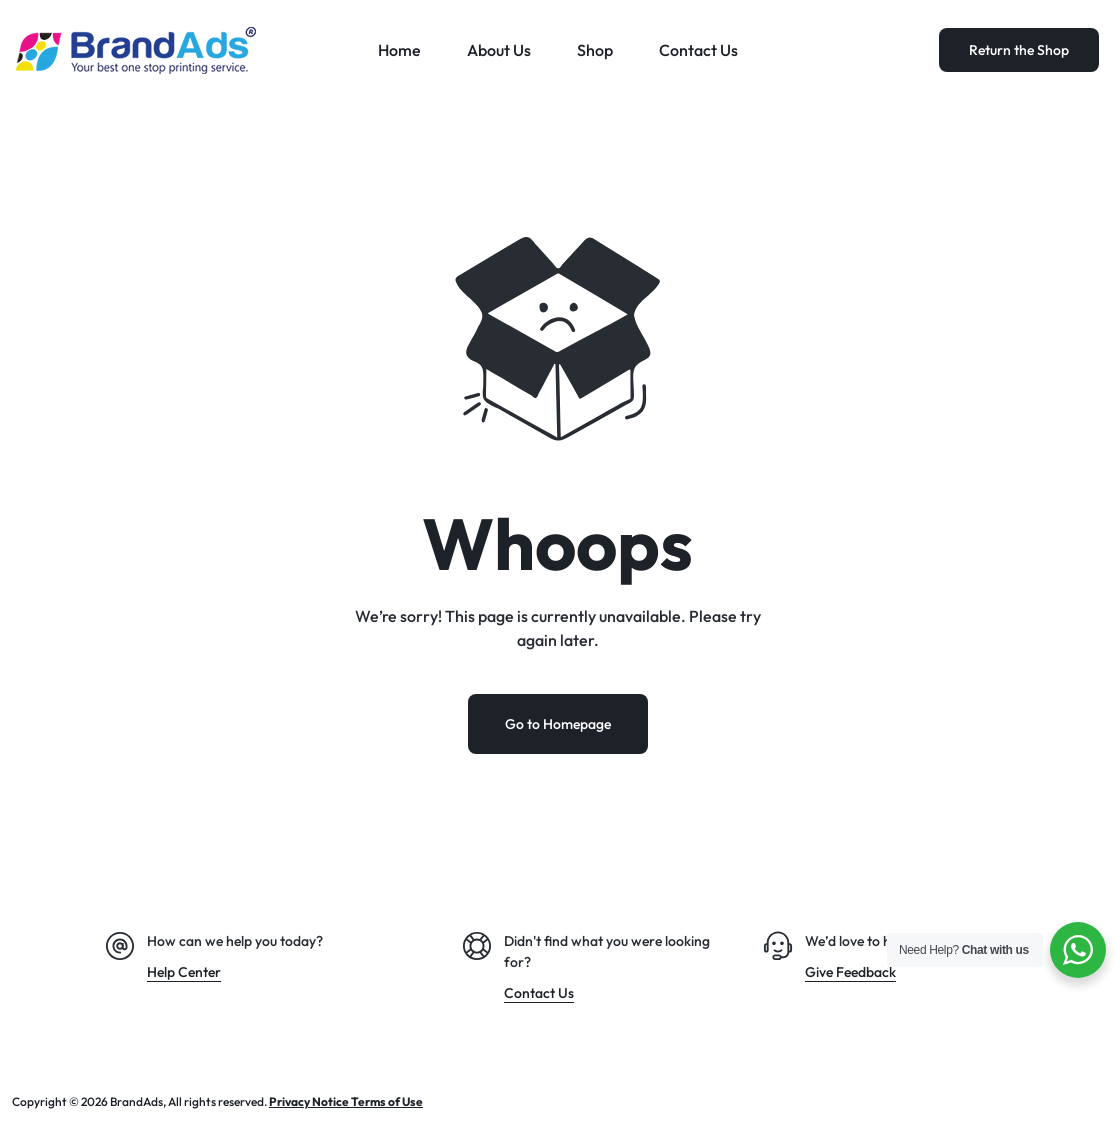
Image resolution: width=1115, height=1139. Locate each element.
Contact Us (698, 50)
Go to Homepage (558, 724)
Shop (595, 50)
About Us (499, 50)
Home (399, 50)
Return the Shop (1019, 50)
